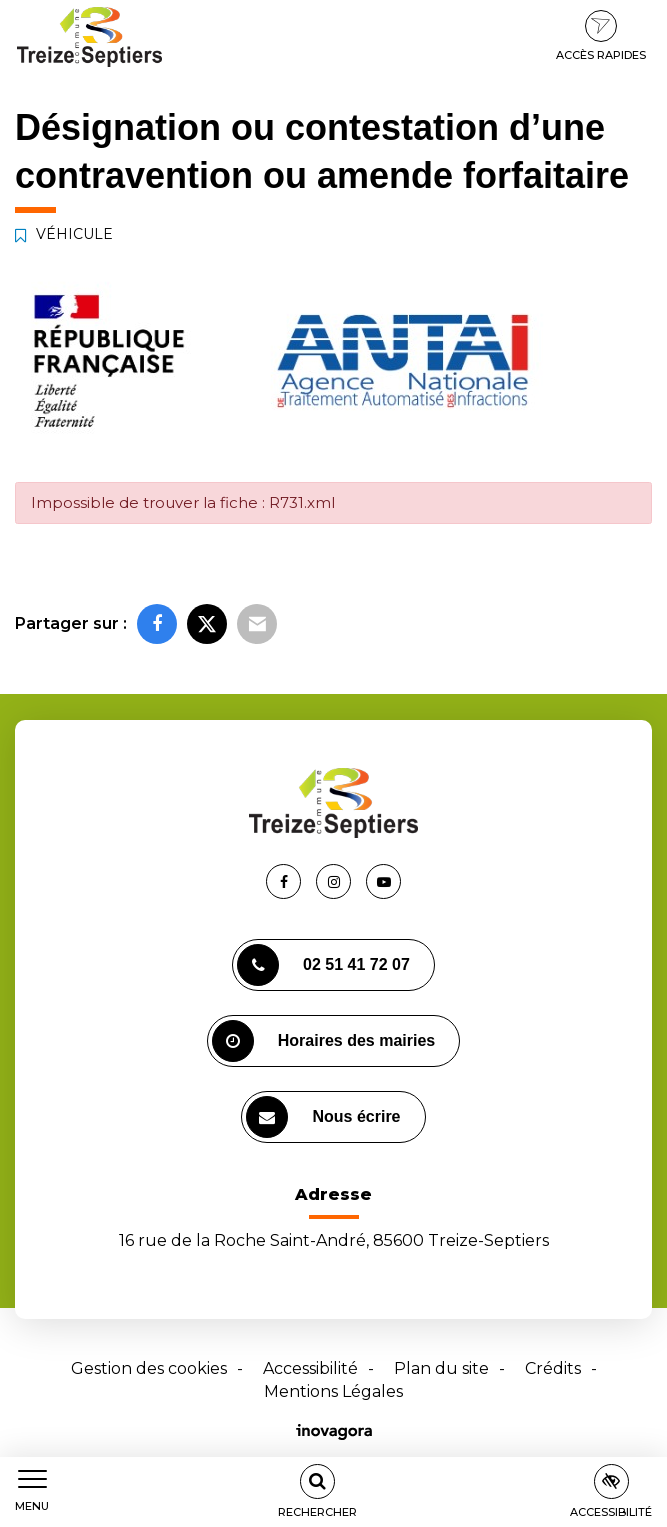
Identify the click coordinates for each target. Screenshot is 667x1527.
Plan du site (441, 1368)
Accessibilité (310, 1368)
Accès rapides (601, 36)
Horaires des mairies (323, 1041)
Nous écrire (323, 1117)
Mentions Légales (333, 1391)
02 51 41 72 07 (323, 965)
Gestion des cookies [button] (149, 1368)
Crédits (553, 1368)
